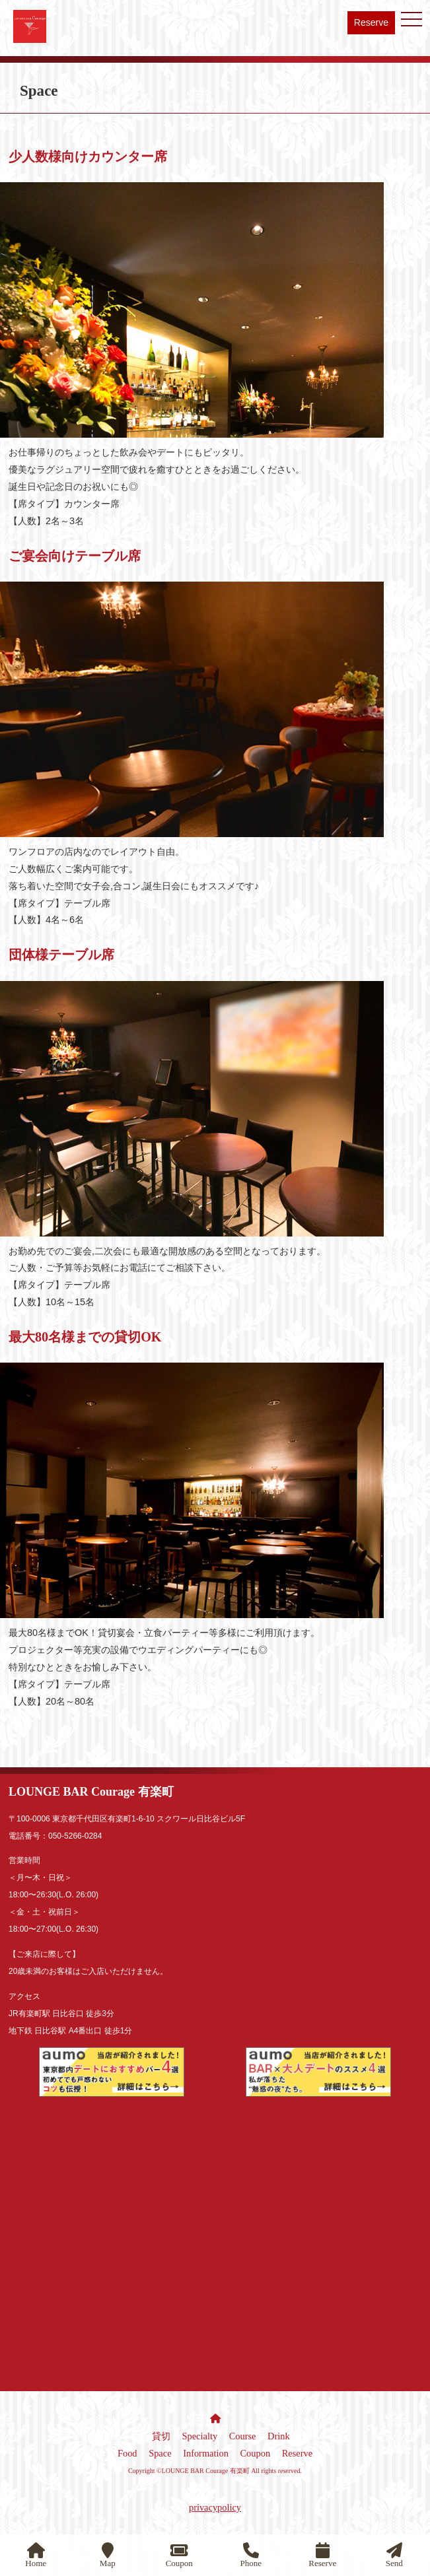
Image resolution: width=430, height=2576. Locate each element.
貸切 (161, 2436)
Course (242, 2436)
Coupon (255, 2453)
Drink (279, 2436)
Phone (251, 2555)
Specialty (200, 2436)
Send (394, 2555)
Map (108, 2555)
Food (127, 2453)
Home (35, 2555)
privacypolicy (215, 2507)
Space (160, 2453)
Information (206, 2453)
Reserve (371, 22)
